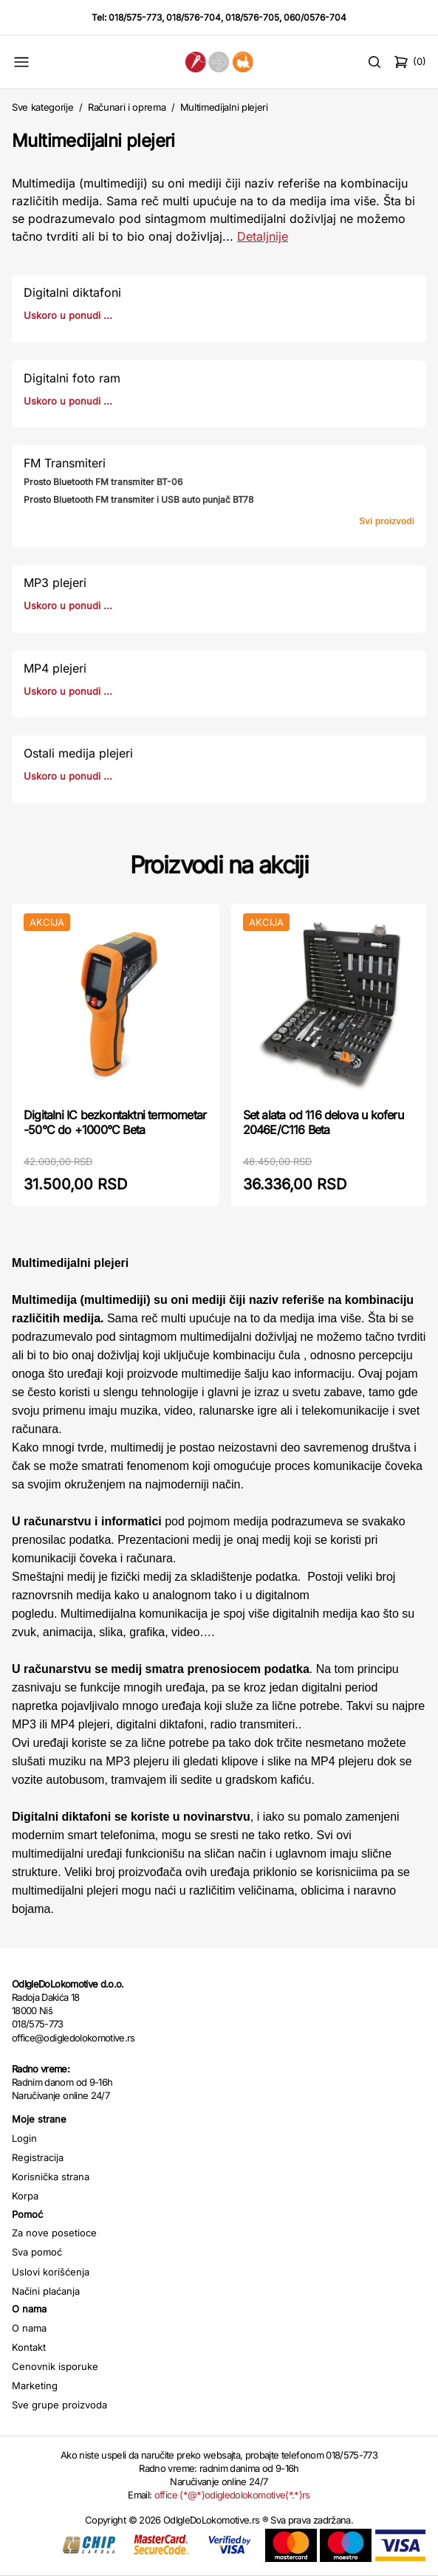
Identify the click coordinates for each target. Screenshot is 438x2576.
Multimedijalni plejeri (224, 107)
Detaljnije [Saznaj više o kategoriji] (262, 236)
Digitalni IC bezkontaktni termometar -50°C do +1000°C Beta (115, 1122)
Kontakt (29, 2347)
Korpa (25, 2196)
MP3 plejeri (55, 582)
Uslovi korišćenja (50, 2272)
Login (24, 2138)
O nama (29, 2328)
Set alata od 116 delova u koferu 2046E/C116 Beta (323, 1122)
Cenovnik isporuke (55, 2366)
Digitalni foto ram (72, 378)
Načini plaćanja (46, 2291)
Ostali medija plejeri (78, 753)
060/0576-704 (315, 17)
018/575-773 (135, 17)
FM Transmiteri (65, 463)
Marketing (35, 2385)
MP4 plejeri (55, 668)
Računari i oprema (126, 107)
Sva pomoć (37, 2252)
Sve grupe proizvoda (59, 2405)
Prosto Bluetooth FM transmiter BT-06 (103, 481)
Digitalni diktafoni (72, 292)
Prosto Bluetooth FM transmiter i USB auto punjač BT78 (138, 499)
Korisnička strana (50, 2176)
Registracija (38, 2157)
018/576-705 (252, 17)
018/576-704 (193, 17)
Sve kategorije (42, 107)
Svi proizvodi (386, 521)
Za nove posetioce (54, 2233)
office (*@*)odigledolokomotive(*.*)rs (232, 2495)
